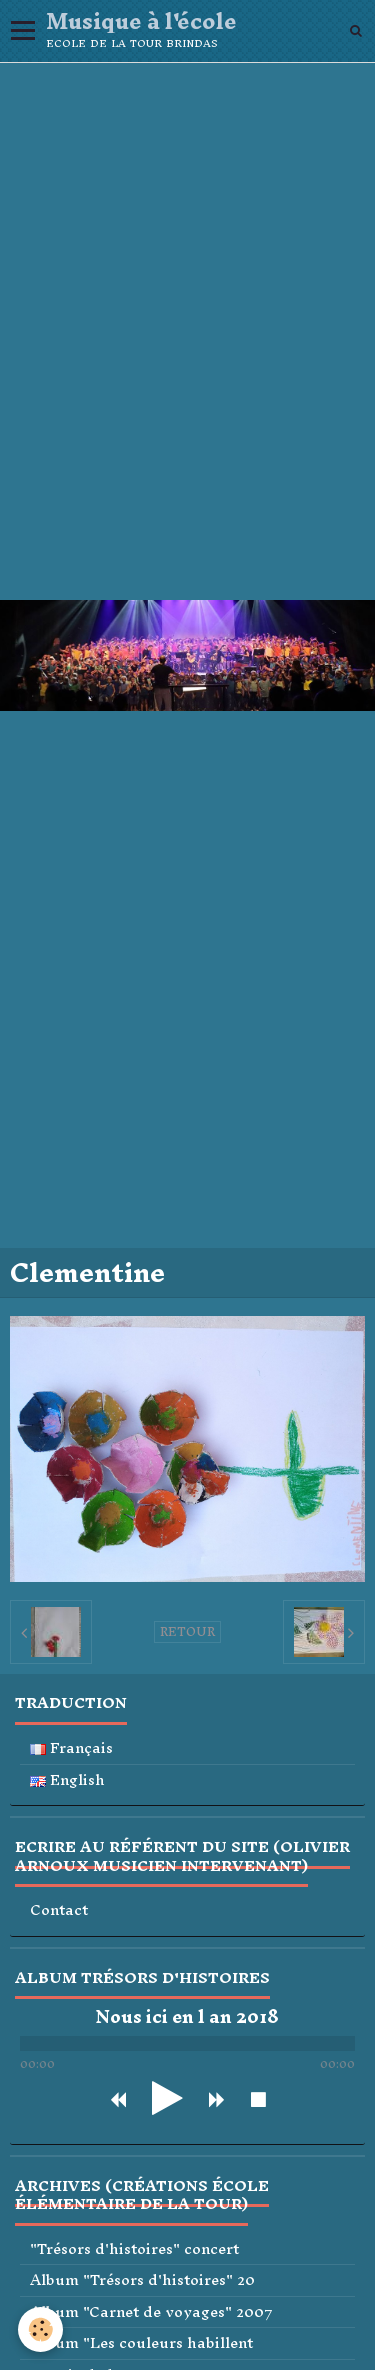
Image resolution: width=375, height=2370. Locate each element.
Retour (187, 1632)
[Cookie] (40, 2329)
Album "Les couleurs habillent (141, 2343)
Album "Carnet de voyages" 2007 (151, 2312)
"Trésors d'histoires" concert (134, 2249)
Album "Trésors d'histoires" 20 (142, 2280)
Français (71, 1748)
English (67, 1780)
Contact (59, 1910)
